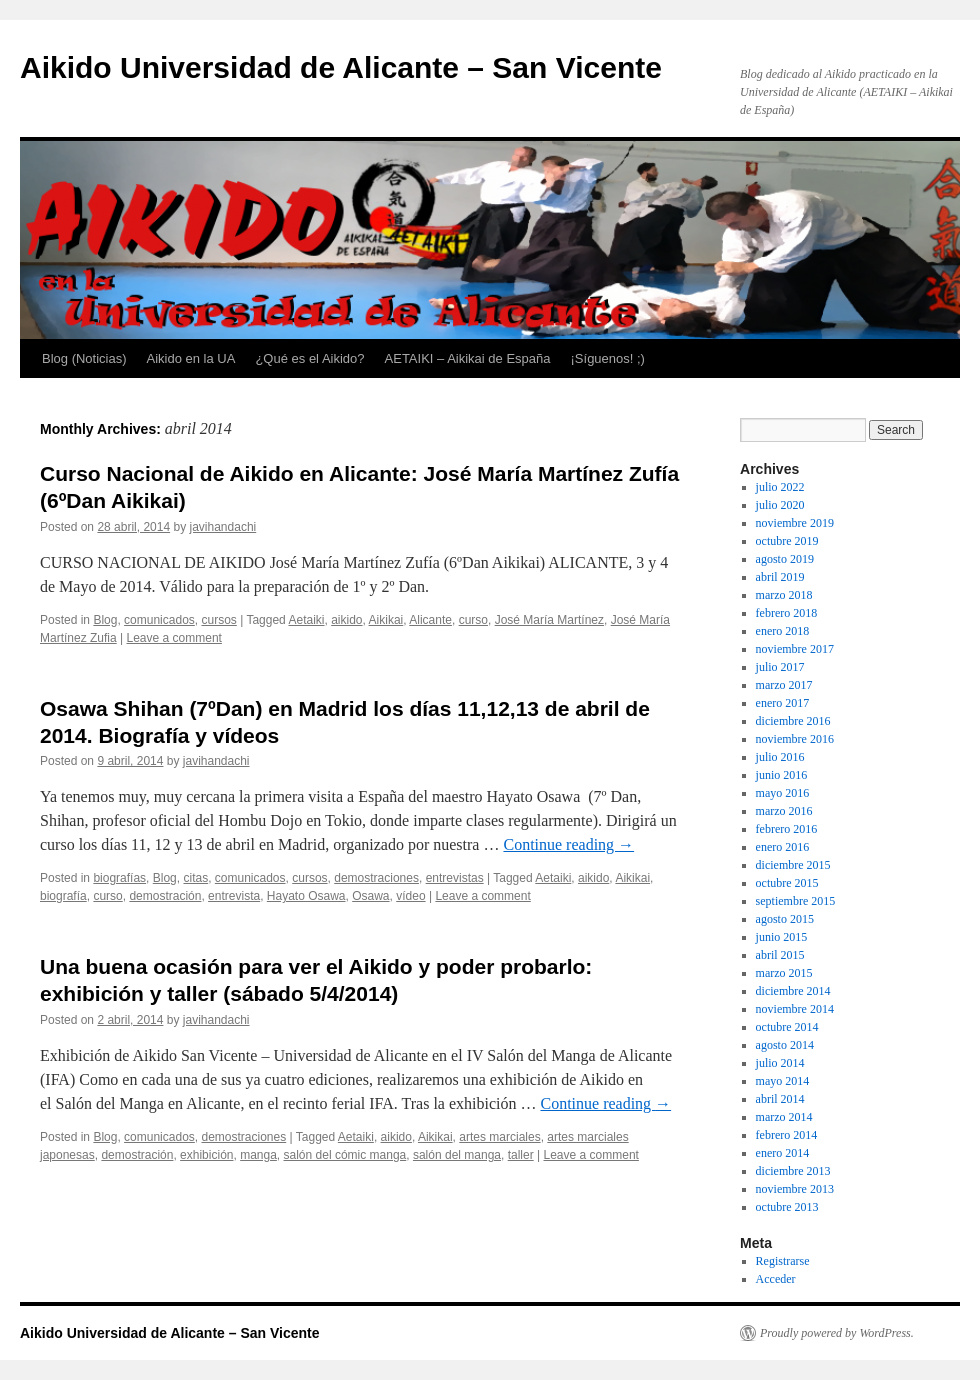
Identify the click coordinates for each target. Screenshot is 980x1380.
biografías (119, 878)
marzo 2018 (784, 595)
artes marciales (499, 1137)
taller (521, 1155)
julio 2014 (780, 1063)
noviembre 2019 (795, 523)
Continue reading (568, 844)
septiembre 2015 (796, 901)
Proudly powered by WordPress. (837, 1333)
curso (473, 620)
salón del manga (457, 1155)
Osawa (370, 896)
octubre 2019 (787, 541)
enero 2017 (783, 703)
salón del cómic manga (345, 1155)
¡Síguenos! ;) (608, 358)
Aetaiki (306, 620)
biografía (63, 896)
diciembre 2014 (793, 991)
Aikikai (386, 620)
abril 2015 (780, 955)
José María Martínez (549, 620)
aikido (346, 620)
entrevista (234, 896)
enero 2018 (783, 631)
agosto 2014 (785, 1045)
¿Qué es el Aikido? (309, 358)
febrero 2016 (787, 829)
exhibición (206, 1155)
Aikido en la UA (191, 358)
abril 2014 (780, 1099)
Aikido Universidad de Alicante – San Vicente (341, 67)
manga (258, 1155)
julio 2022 (780, 487)
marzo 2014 (784, 1117)
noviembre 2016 (795, 739)
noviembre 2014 (795, 1009)
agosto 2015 (785, 919)
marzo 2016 (784, 811)
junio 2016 (782, 775)
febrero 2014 (787, 1135)
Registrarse (783, 1261)
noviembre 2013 (795, 1189)
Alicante (430, 620)
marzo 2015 (784, 973)
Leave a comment (174, 638)
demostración (165, 896)
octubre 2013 (787, 1207)
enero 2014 (783, 1153)
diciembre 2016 (793, 721)
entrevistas (455, 878)
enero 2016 (783, 847)
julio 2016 (780, 757)
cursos (218, 620)
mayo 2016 (783, 793)
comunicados (159, 620)
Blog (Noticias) (84, 358)
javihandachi (223, 527)
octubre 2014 (787, 1027)
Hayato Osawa (306, 896)
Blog (105, 620)
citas (195, 878)
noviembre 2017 (795, 649)
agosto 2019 (785, 559)
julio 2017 (780, 667)
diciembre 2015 (793, 865)
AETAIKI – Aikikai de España (468, 358)
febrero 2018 (787, 613)
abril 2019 (780, 577)
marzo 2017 (784, 685)
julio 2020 (780, 505)
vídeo (410, 896)
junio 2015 (782, 937)
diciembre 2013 (793, 1171)
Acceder (776, 1279)
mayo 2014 (783, 1081)
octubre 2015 (787, 883)
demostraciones (376, 878)
